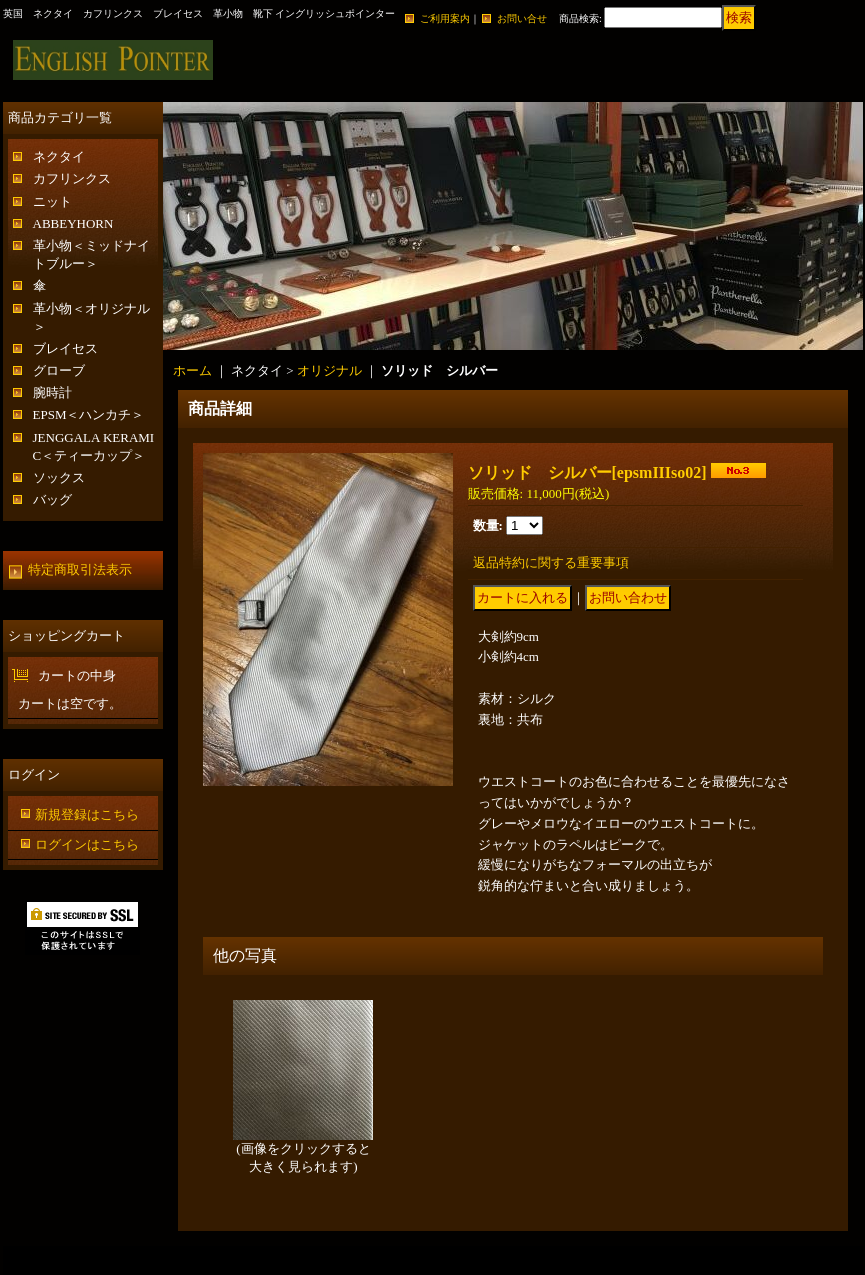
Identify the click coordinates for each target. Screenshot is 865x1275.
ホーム (192, 370)
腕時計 (52, 392)
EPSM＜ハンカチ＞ (89, 414)
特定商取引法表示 (80, 569)
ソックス (59, 477)
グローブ (59, 370)
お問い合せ (522, 18)
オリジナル (329, 370)
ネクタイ (59, 156)
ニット (52, 201)
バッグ (52, 499)
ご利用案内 (445, 18)
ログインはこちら (87, 844)
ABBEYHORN (73, 223)
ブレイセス (65, 348)
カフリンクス (72, 178)
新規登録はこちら (87, 814)
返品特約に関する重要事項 (551, 562)
